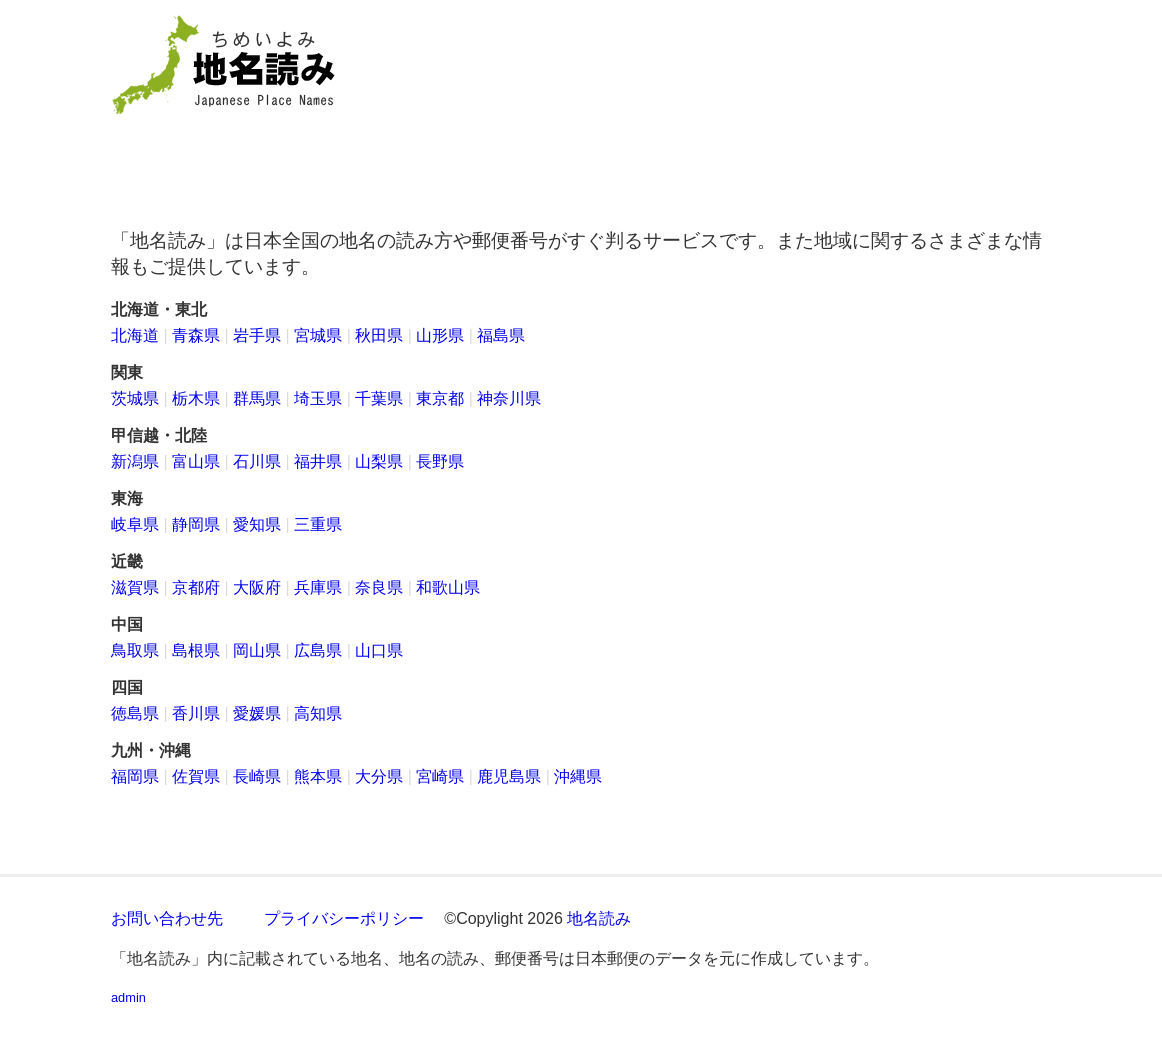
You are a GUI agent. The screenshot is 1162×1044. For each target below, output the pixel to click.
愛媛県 (257, 713)
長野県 (440, 461)
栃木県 (196, 398)
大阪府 (257, 587)
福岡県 (135, 776)
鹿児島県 (509, 776)
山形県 (440, 335)
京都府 (196, 587)
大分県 (379, 776)
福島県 (501, 335)
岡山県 (257, 650)
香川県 (196, 713)
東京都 (440, 398)
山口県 (379, 650)
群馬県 (257, 398)
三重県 (318, 524)
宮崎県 (440, 776)
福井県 (318, 461)
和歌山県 (448, 587)
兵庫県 (318, 587)
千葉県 (379, 398)
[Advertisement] (726, 101)
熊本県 (318, 776)
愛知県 (257, 524)
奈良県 (379, 587)
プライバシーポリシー (344, 918)
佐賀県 (196, 776)
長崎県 (257, 776)
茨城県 (135, 398)
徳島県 (135, 713)
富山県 (196, 461)
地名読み (599, 918)
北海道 (135, 335)
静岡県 (196, 524)
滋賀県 (135, 587)
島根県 (196, 650)
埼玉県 (318, 398)
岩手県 (257, 335)
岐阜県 (135, 524)
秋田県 (379, 335)
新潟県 (135, 461)
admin (128, 997)
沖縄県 (578, 776)
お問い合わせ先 (167, 918)
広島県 (318, 650)
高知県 (318, 713)
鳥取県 (135, 650)
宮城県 (318, 335)
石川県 (257, 461)
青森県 (196, 335)
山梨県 (379, 461)
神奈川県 (509, 398)
